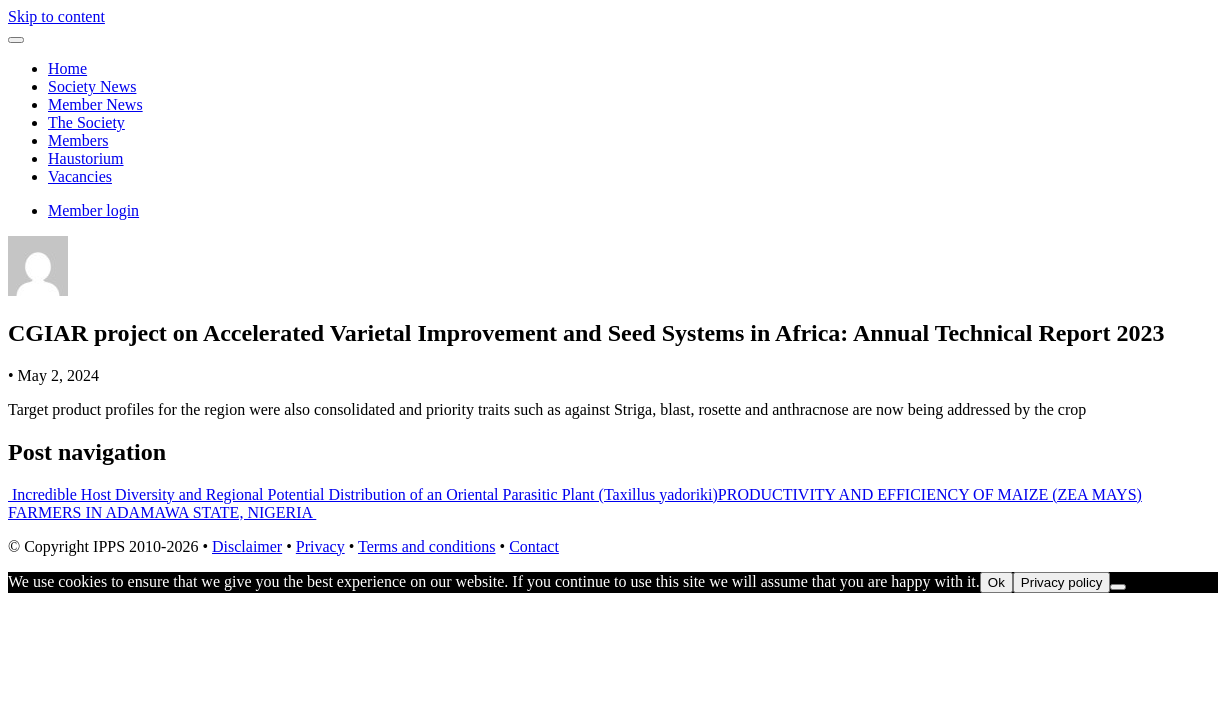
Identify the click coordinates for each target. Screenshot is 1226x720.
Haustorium (86, 158)
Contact (534, 546)
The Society (86, 122)
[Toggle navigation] (16, 40)
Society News (92, 86)
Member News (95, 104)
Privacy (320, 546)
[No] (1118, 587)
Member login (93, 210)
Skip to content (56, 16)
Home (67, 68)
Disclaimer (247, 546)
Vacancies (80, 176)
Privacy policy (1061, 582)
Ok (996, 582)
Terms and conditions (427, 546)
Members (78, 140)
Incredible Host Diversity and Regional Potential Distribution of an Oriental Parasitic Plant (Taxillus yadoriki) (363, 494)
